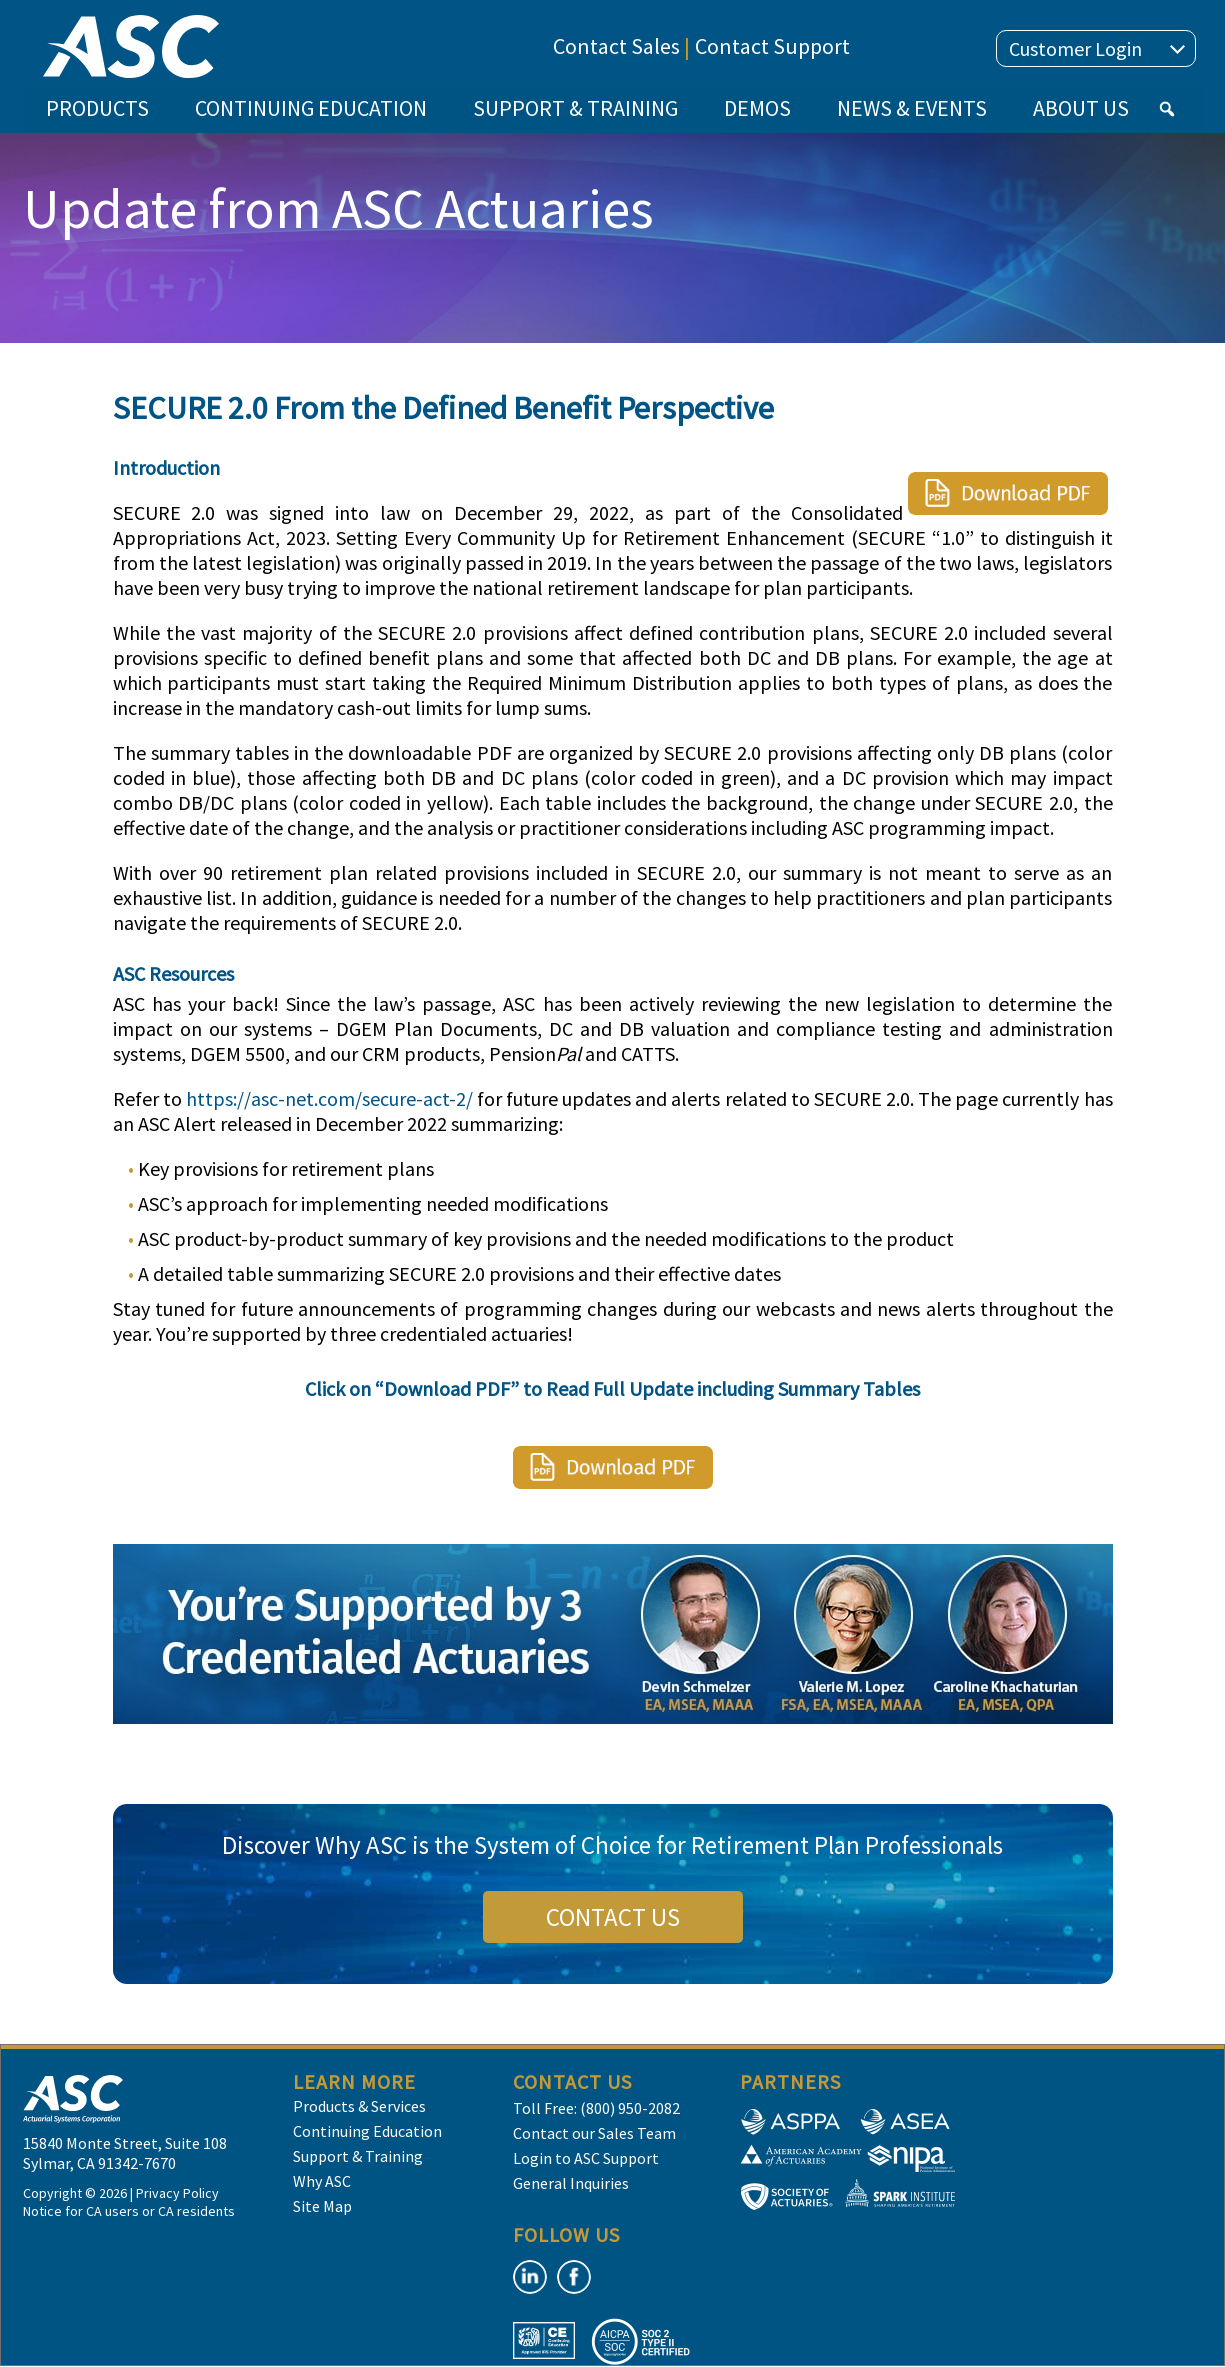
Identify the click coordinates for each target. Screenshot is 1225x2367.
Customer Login (1097, 48)
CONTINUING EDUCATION (311, 108)
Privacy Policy (177, 2193)
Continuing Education (367, 2131)
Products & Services (359, 2106)
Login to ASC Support (586, 2158)
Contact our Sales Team (594, 2133)
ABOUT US (1081, 108)
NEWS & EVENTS (912, 108)
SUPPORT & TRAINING (575, 108)
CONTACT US (613, 1917)
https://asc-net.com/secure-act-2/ (329, 1098)
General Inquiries (571, 2183)
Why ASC (322, 2181)
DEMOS (757, 108)
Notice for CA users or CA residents (129, 2211)
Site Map (322, 2206)
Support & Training (358, 2156)
